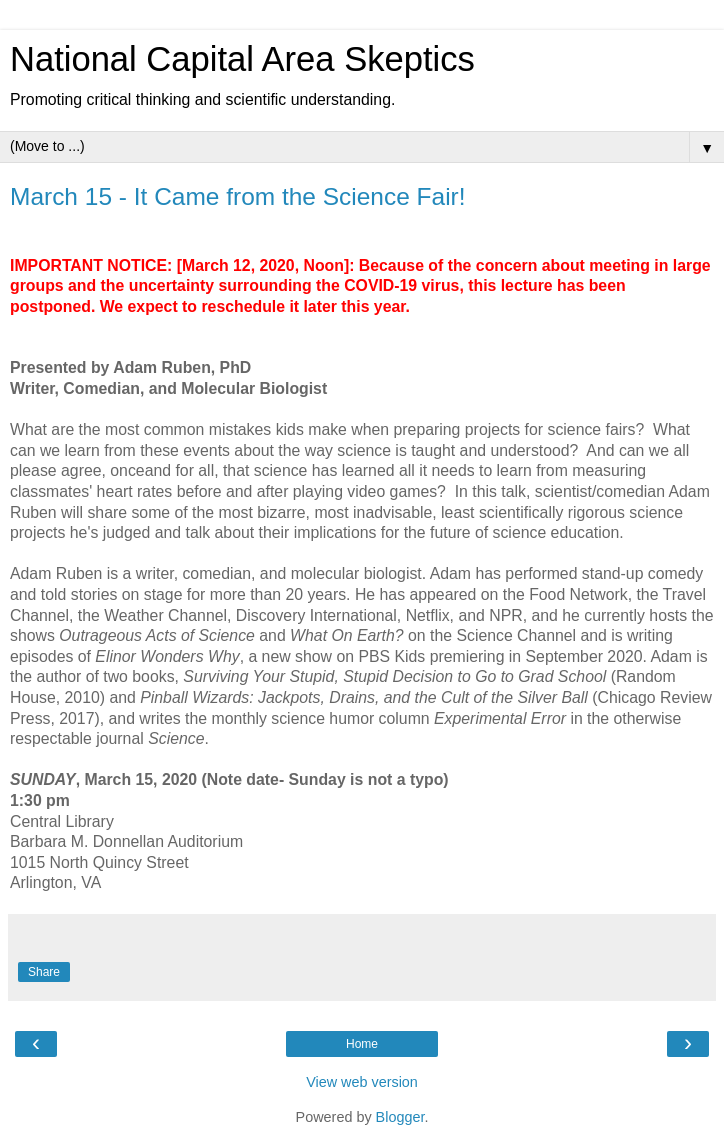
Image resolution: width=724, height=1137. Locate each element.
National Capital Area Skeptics (242, 59)
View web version (362, 1082)
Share (44, 972)
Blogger (400, 1117)
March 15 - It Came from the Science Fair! (238, 196)
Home (362, 1044)
